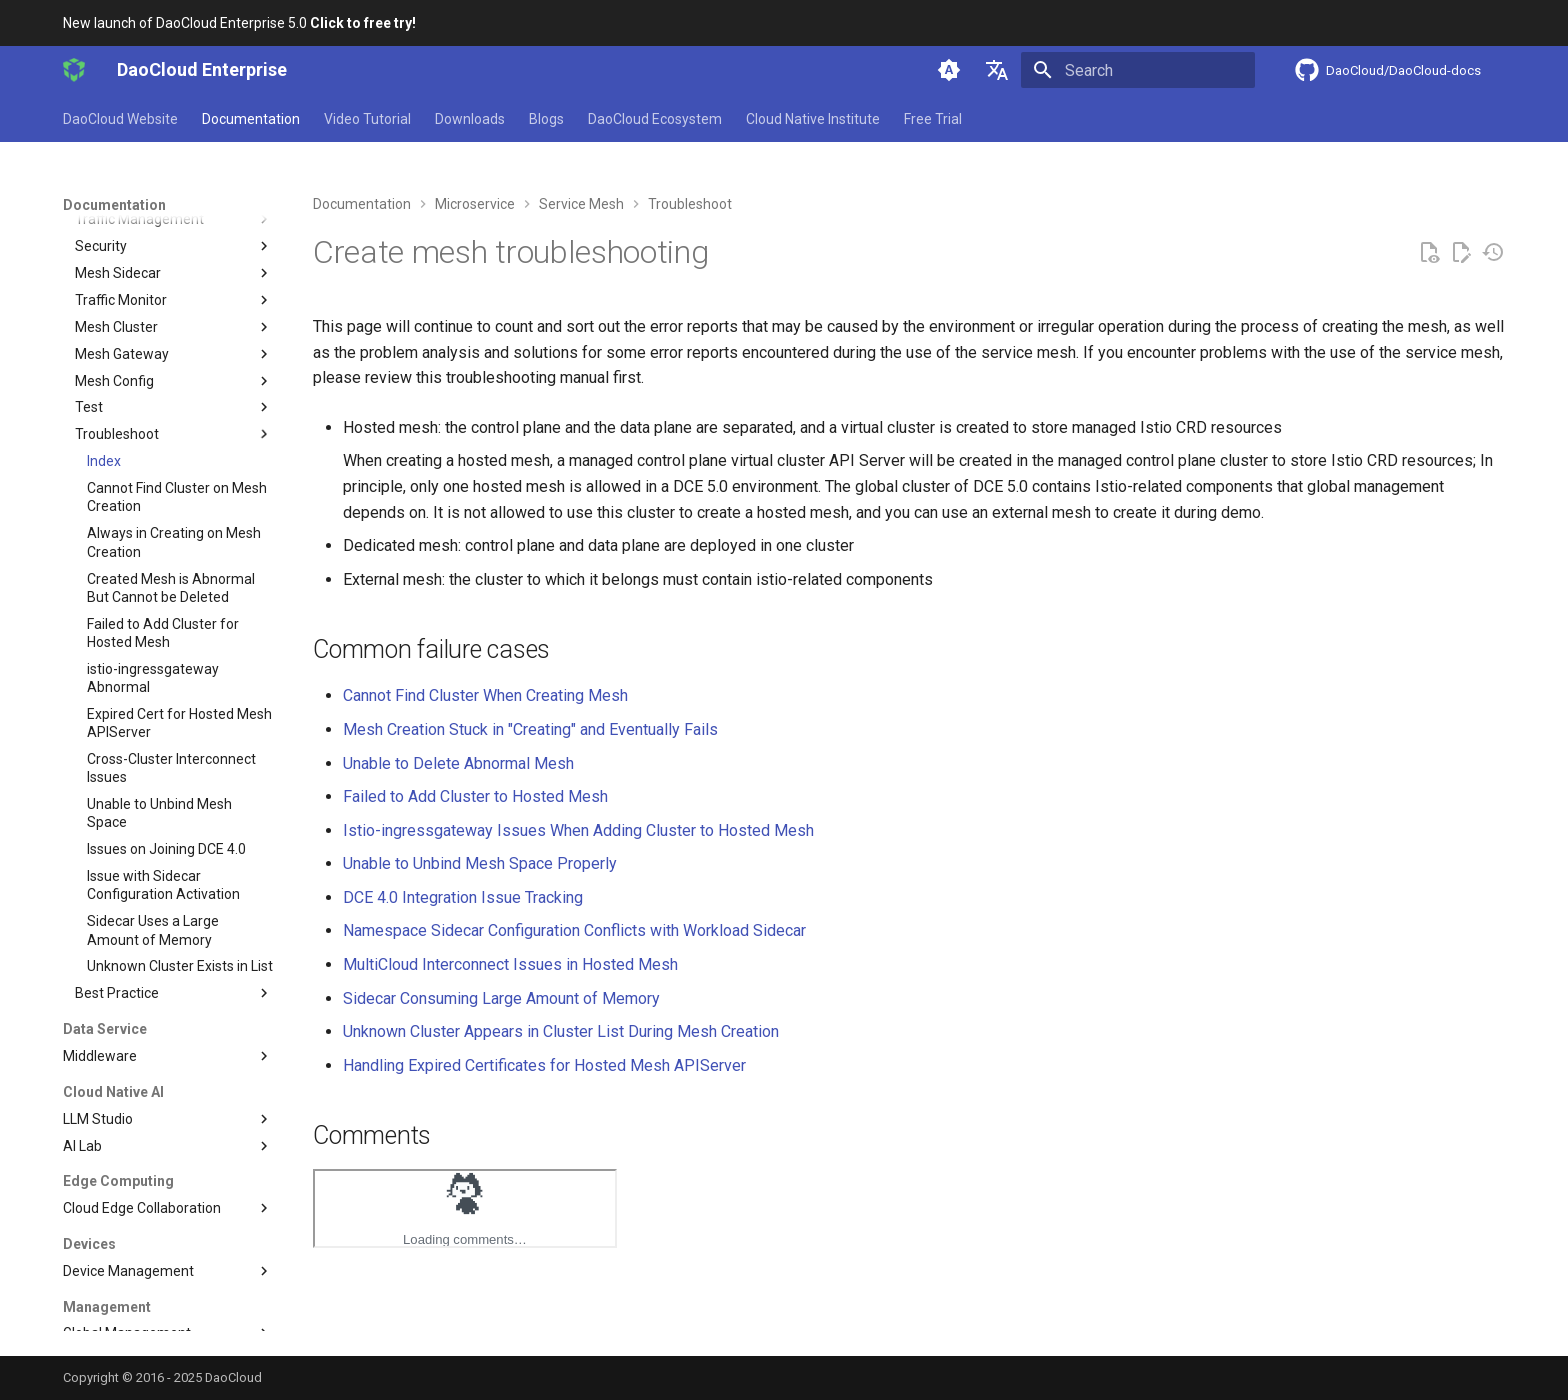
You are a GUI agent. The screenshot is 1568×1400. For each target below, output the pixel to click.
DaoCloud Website (120, 119)
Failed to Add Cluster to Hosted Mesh (475, 796)
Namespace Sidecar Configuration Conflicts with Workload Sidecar (574, 930)
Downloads (470, 119)
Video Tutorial (367, 119)
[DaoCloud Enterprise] (74, 70)
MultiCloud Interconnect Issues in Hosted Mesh (510, 964)
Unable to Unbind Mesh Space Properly (480, 863)
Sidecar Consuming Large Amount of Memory (501, 998)
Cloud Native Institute (813, 119)
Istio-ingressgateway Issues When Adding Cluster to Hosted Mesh (578, 830)
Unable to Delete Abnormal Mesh (458, 763)
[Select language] (997, 70)
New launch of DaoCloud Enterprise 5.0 (239, 23)
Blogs (546, 119)
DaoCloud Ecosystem (655, 119)
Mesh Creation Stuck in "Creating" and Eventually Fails (530, 729)
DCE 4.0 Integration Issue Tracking (463, 897)
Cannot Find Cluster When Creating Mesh (485, 695)
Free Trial (933, 119)
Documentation (251, 119)
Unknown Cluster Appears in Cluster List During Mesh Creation (561, 1031)
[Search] (1138, 70)
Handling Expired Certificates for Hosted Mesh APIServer (544, 1065)
